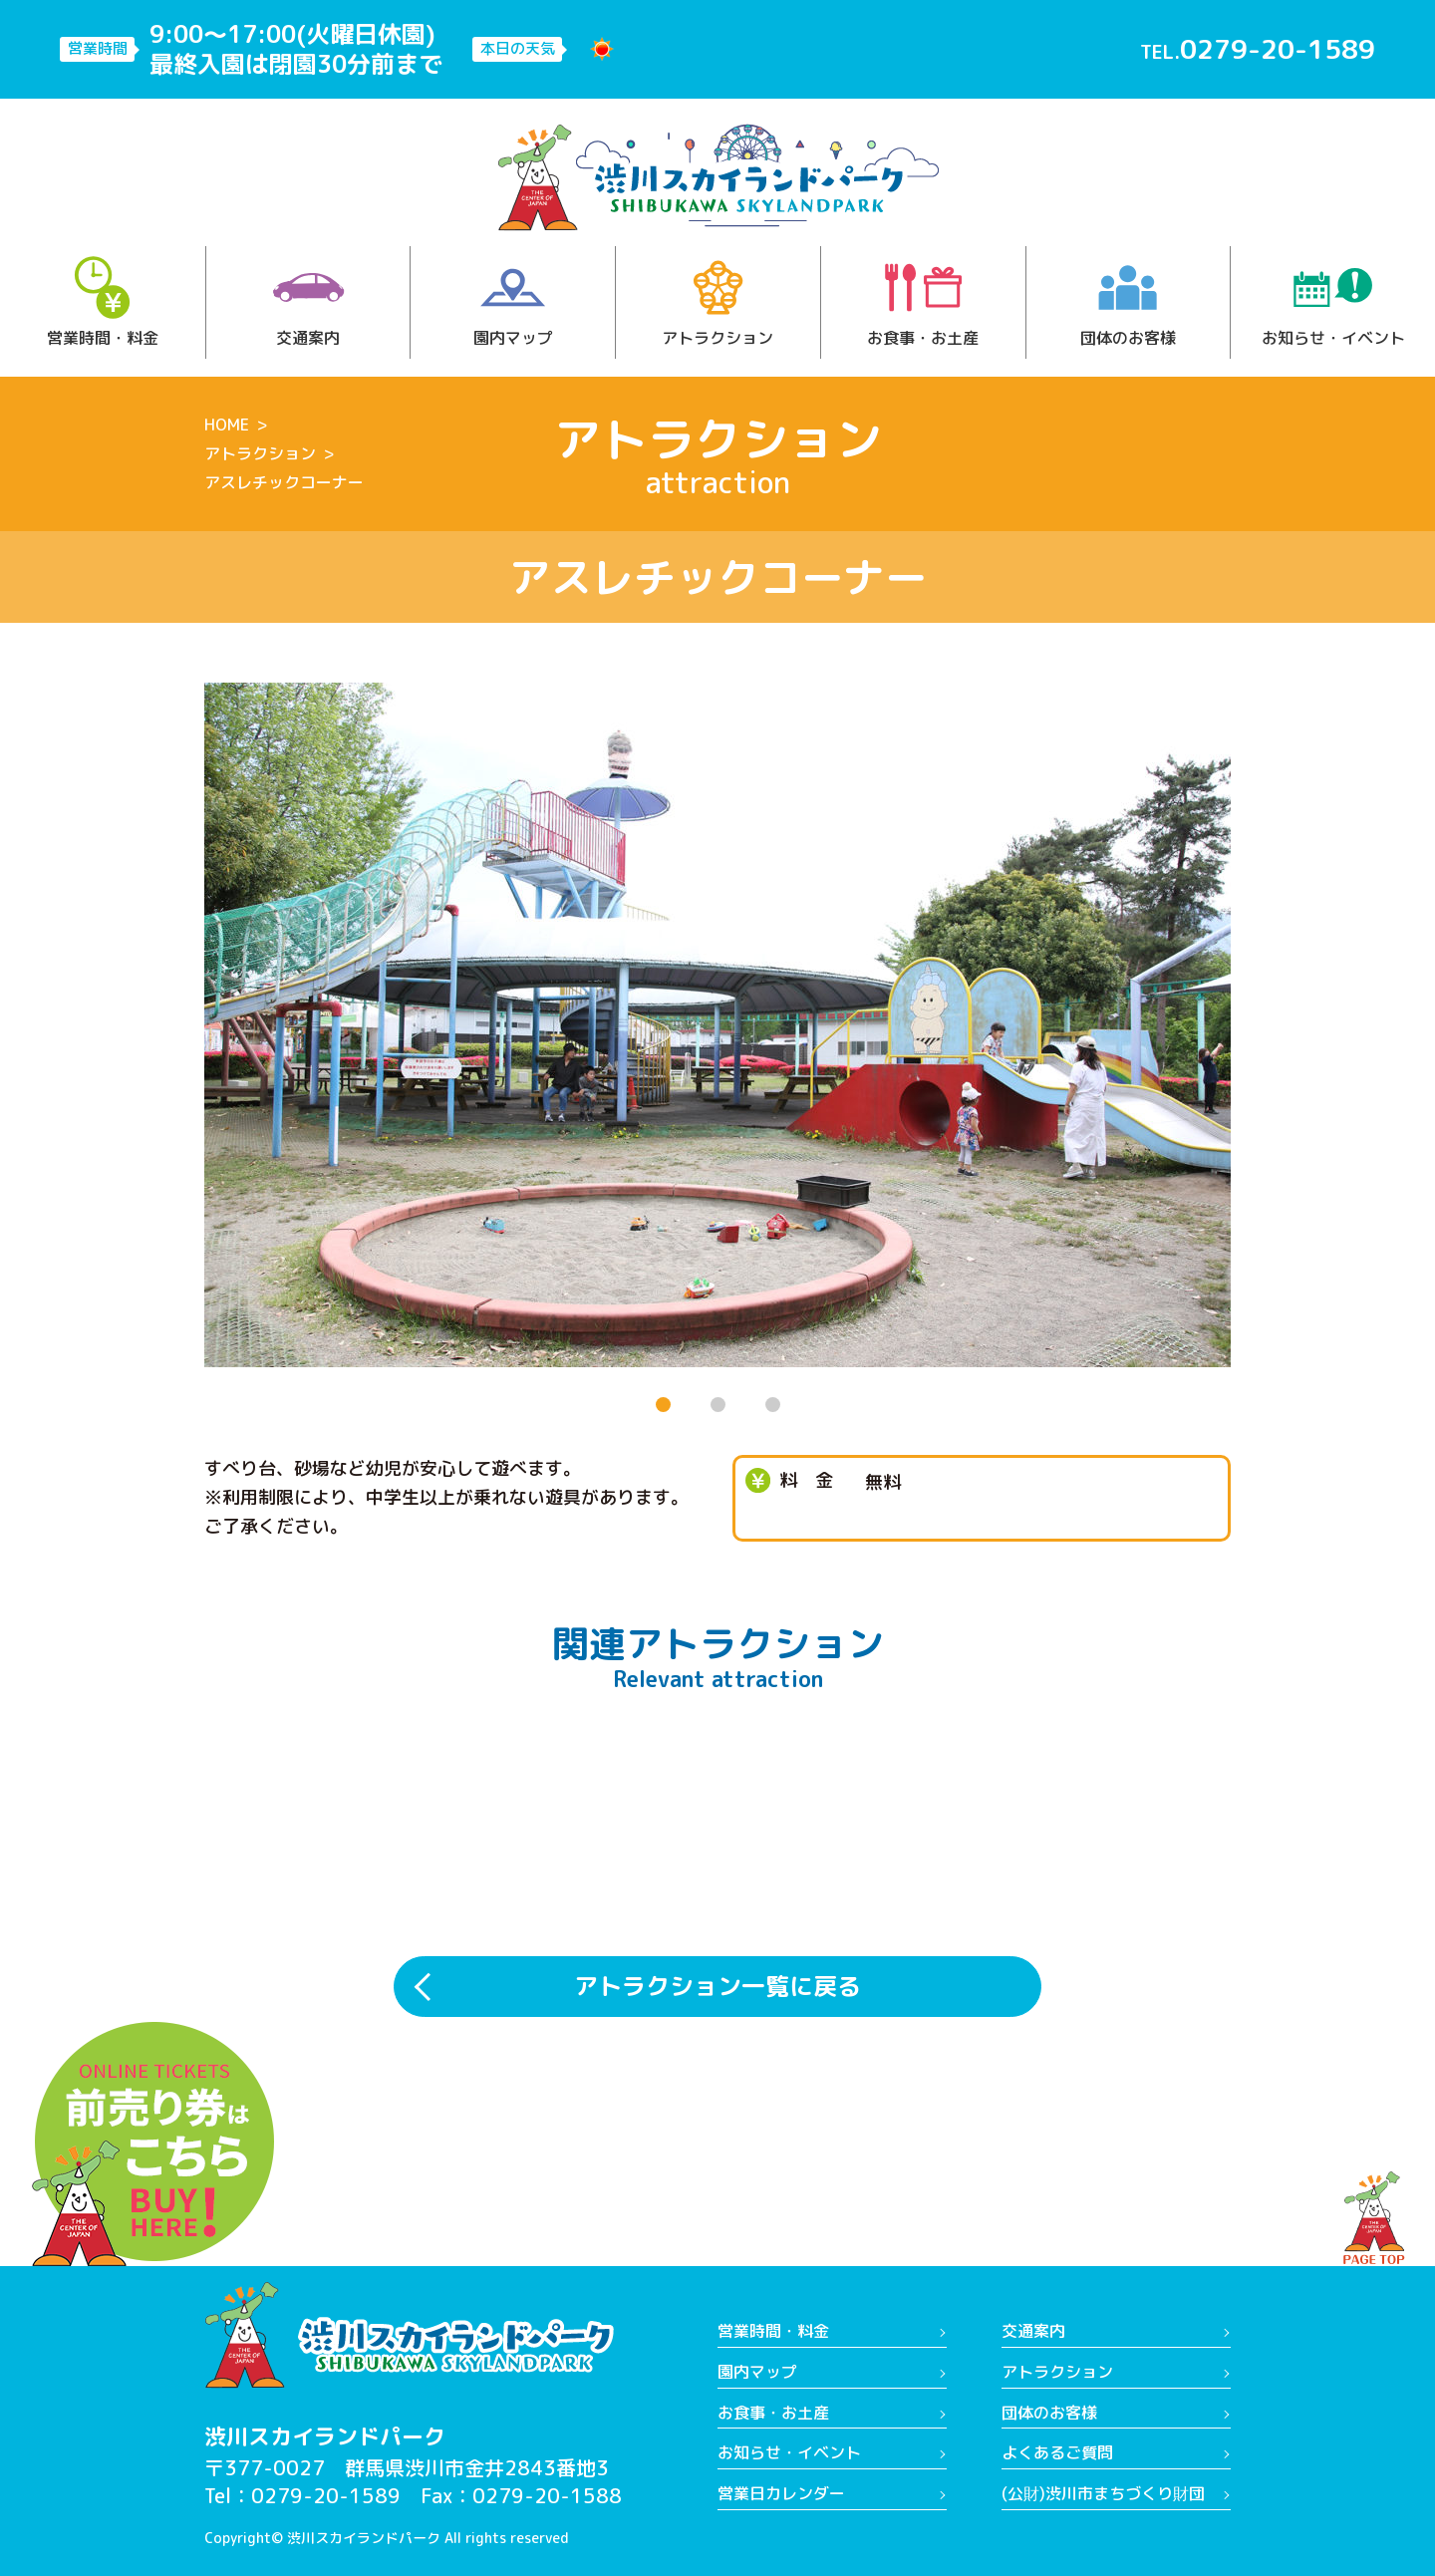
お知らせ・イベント (1333, 302)
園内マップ (513, 302)
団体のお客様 (1128, 302)
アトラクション (717, 302)
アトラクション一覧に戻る (717, 1986)
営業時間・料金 (102, 302)
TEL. (1257, 49)
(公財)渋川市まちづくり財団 (1103, 2493)
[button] (663, 1404)
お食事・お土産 (923, 302)
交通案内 (308, 302)
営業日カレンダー (781, 2493)
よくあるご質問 (1057, 2452)
